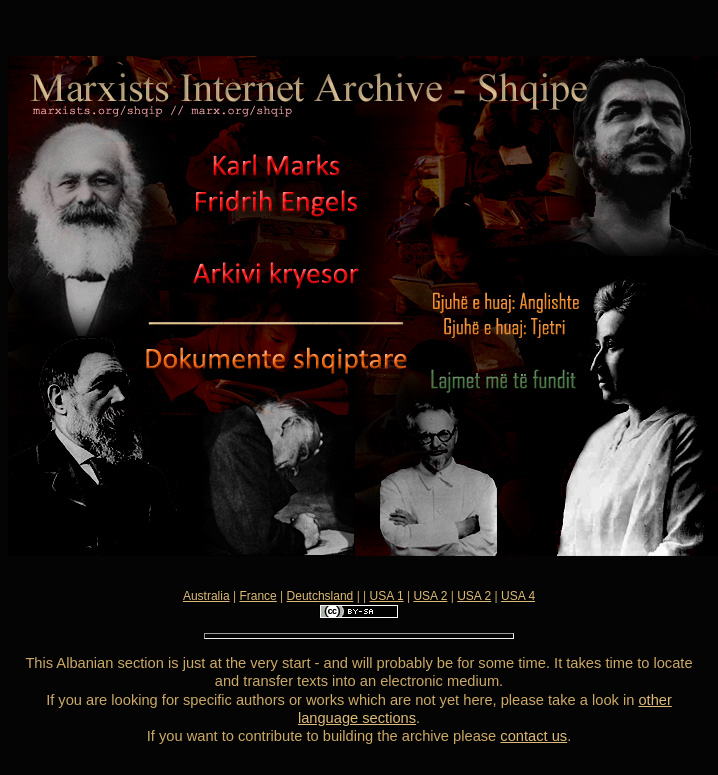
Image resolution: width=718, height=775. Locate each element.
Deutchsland (320, 596)
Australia (206, 596)
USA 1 (387, 596)
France (257, 596)
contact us (533, 736)
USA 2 (430, 596)
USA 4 (518, 596)
